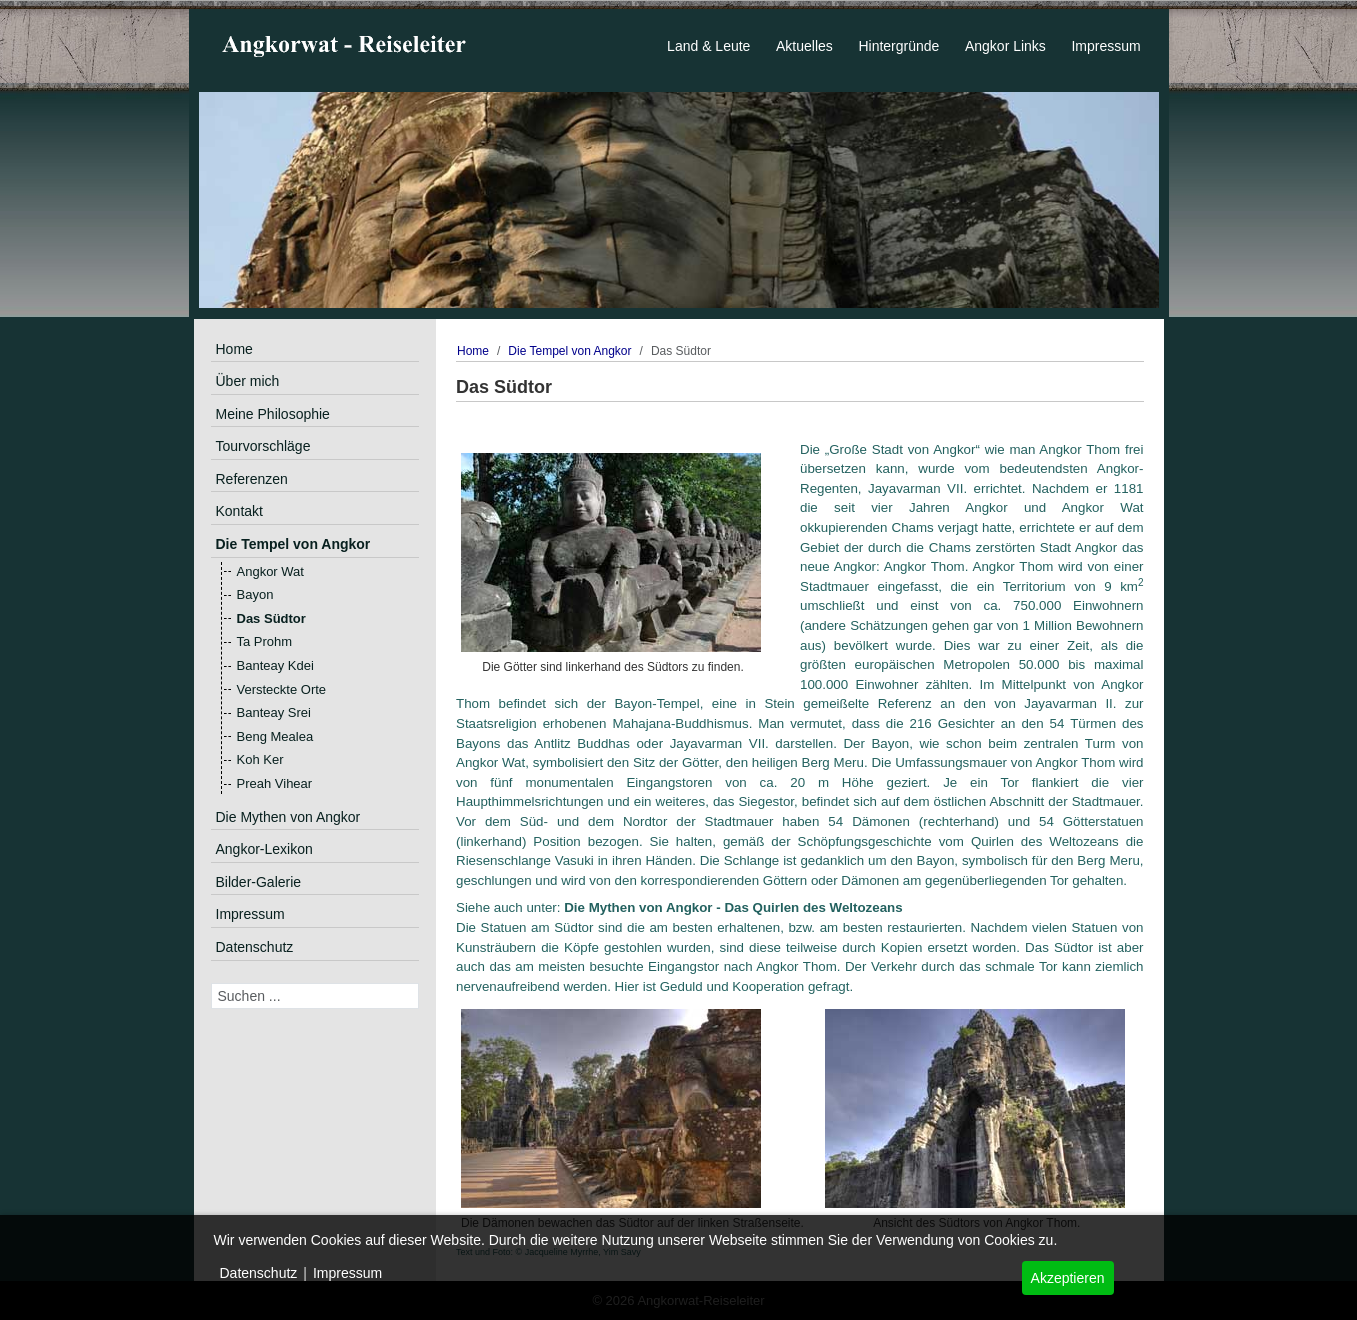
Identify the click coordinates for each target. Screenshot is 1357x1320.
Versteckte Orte (282, 689)
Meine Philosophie (273, 414)
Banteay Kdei (275, 665)
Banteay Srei (274, 712)
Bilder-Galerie (259, 882)
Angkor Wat (270, 571)
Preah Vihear (275, 783)
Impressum (250, 914)
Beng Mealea (275, 736)
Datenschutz (255, 947)
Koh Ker (260, 759)
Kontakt (239, 511)
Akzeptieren (1068, 1278)
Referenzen (252, 479)
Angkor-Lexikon (264, 849)
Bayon (255, 594)
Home (234, 349)
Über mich (248, 381)
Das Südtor (271, 618)
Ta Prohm (265, 641)
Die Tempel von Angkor (293, 544)
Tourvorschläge (263, 446)
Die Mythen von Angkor (288, 817)
